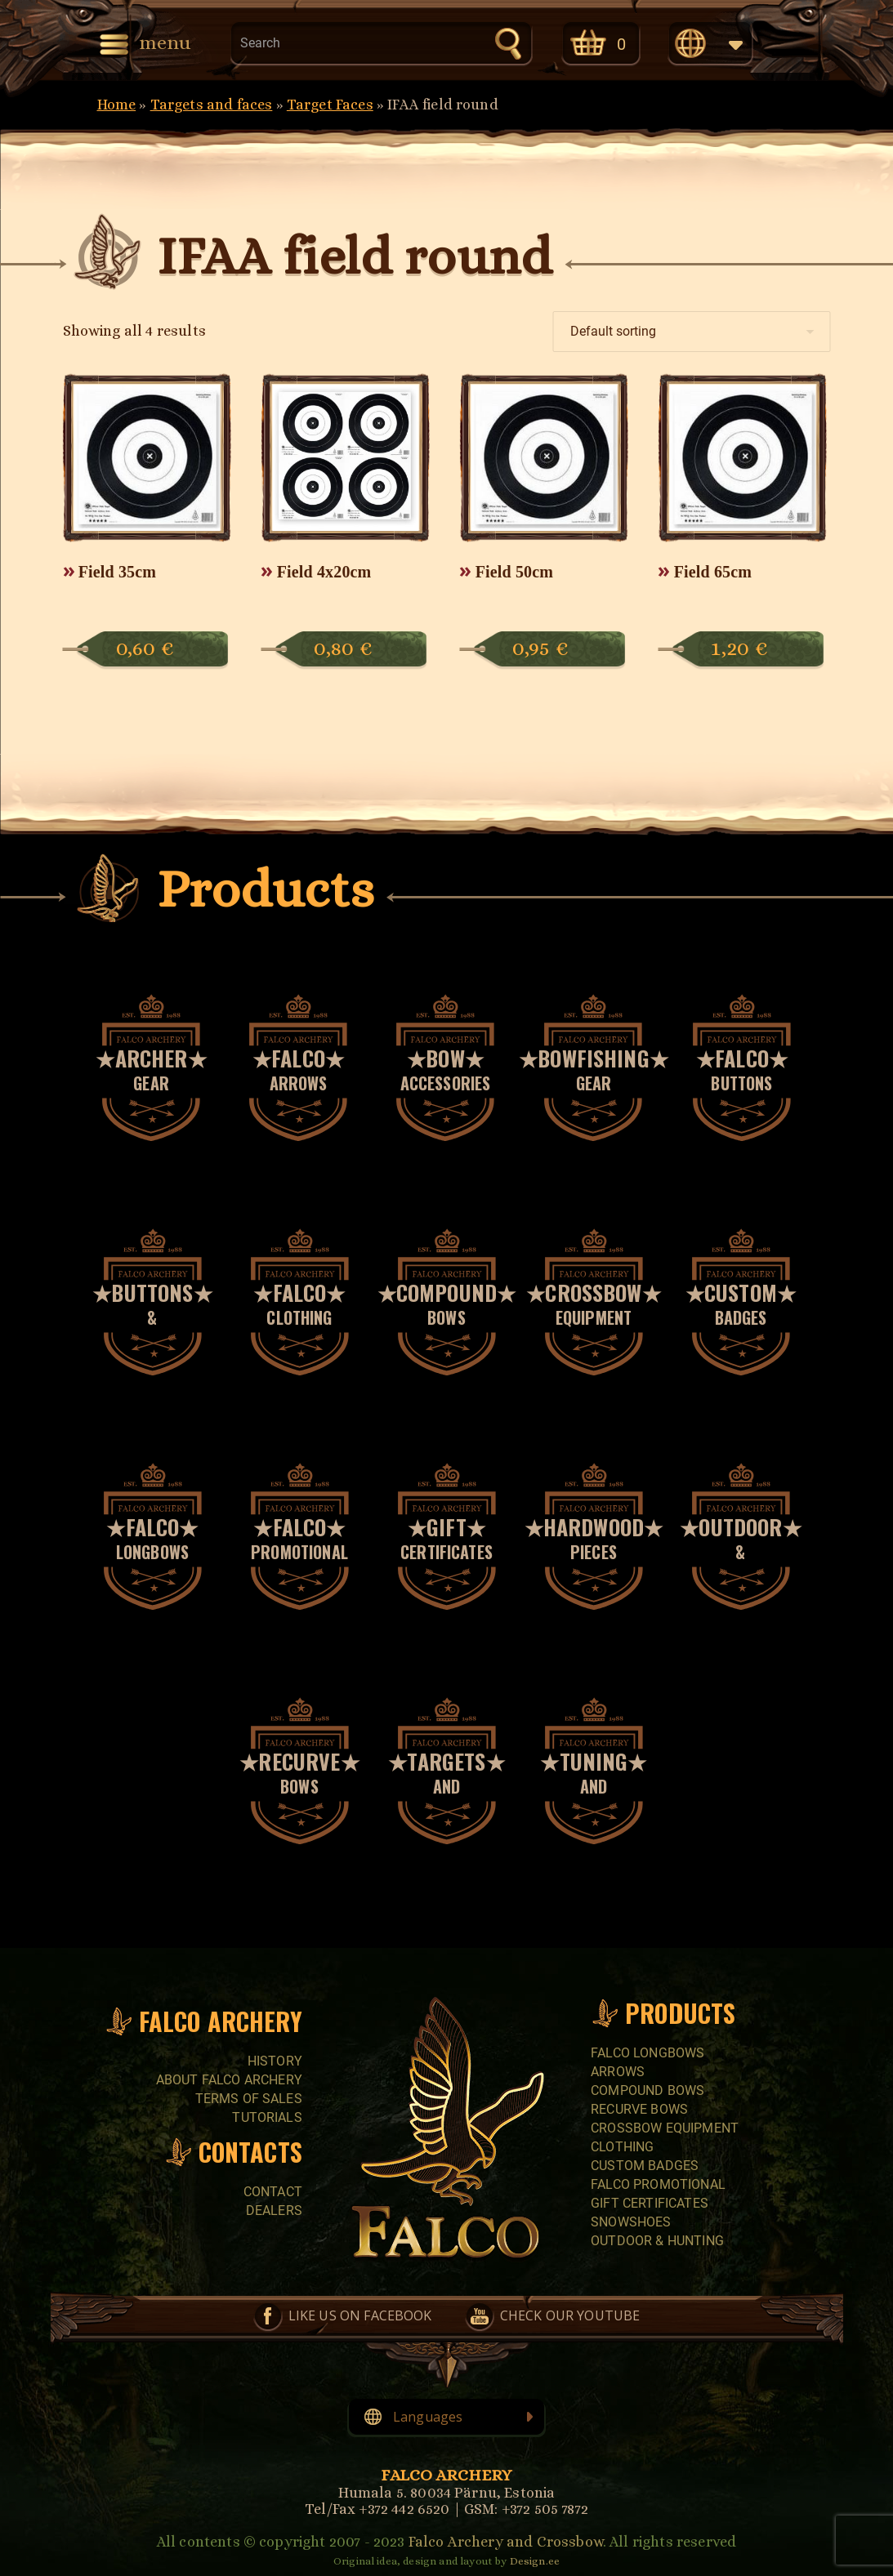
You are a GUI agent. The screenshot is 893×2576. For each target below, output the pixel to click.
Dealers (274, 2210)
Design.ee (535, 2561)
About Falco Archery (229, 2080)
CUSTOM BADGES (645, 2165)
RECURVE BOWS (639, 2109)
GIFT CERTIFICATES (649, 2203)
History (275, 2061)
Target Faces (330, 104)
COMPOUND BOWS (647, 2090)
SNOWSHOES (631, 2222)
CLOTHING (622, 2147)
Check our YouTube (570, 2315)
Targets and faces (211, 104)
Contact (272, 2191)
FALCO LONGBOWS (647, 2053)
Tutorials (266, 2117)
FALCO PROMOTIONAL (658, 2184)
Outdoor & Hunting (657, 2240)
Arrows (618, 2071)
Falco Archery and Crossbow (506, 2542)
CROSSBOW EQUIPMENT (665, 2128)
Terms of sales (248, 2098)
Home (116, 104)
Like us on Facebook (360, 2315)
